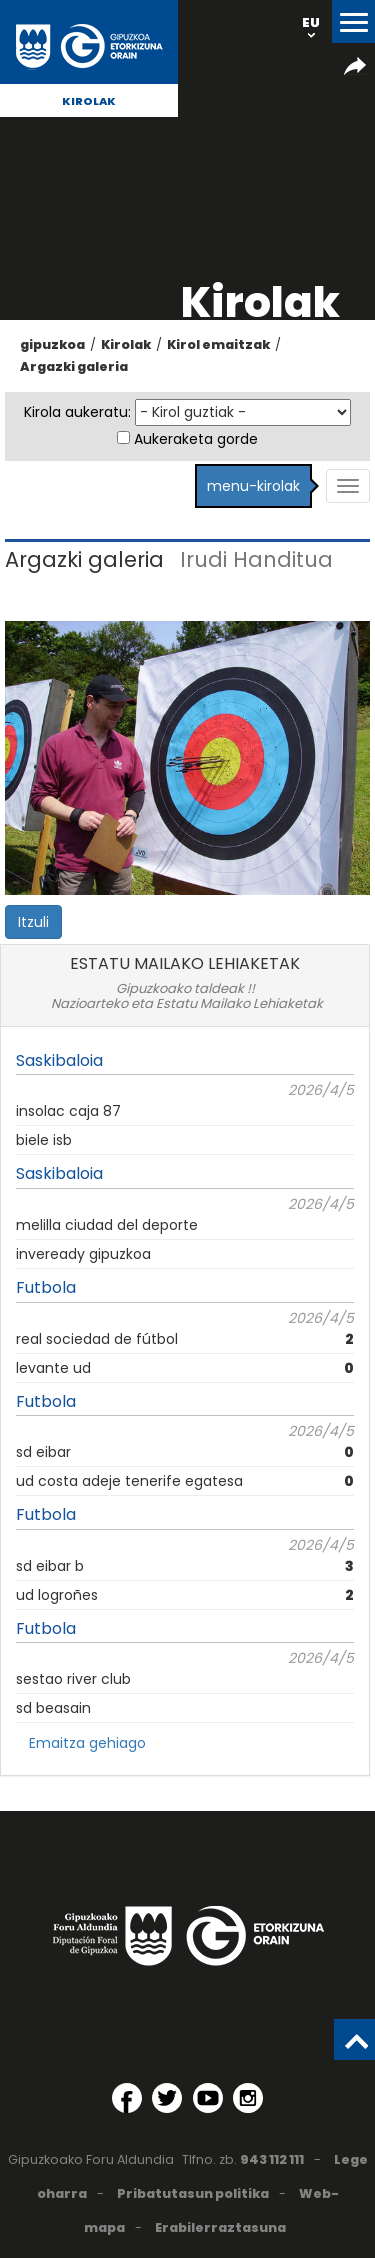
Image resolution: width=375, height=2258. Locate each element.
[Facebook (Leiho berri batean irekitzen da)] (127, 2098)
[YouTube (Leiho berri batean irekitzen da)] (208, 2098)
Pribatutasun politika (193, 2193)
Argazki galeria (74, 366)
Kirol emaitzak (218, 344)
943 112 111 (272, 2159)
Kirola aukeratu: (77, 412)
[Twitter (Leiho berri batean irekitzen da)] (167, 2098)
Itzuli (33, 922)
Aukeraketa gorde (196, 439)
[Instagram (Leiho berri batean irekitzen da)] (248, 2098)
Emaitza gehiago (87, 1743)
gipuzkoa (52, 344)
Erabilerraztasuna (220, 2227)
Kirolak (89, 101)
